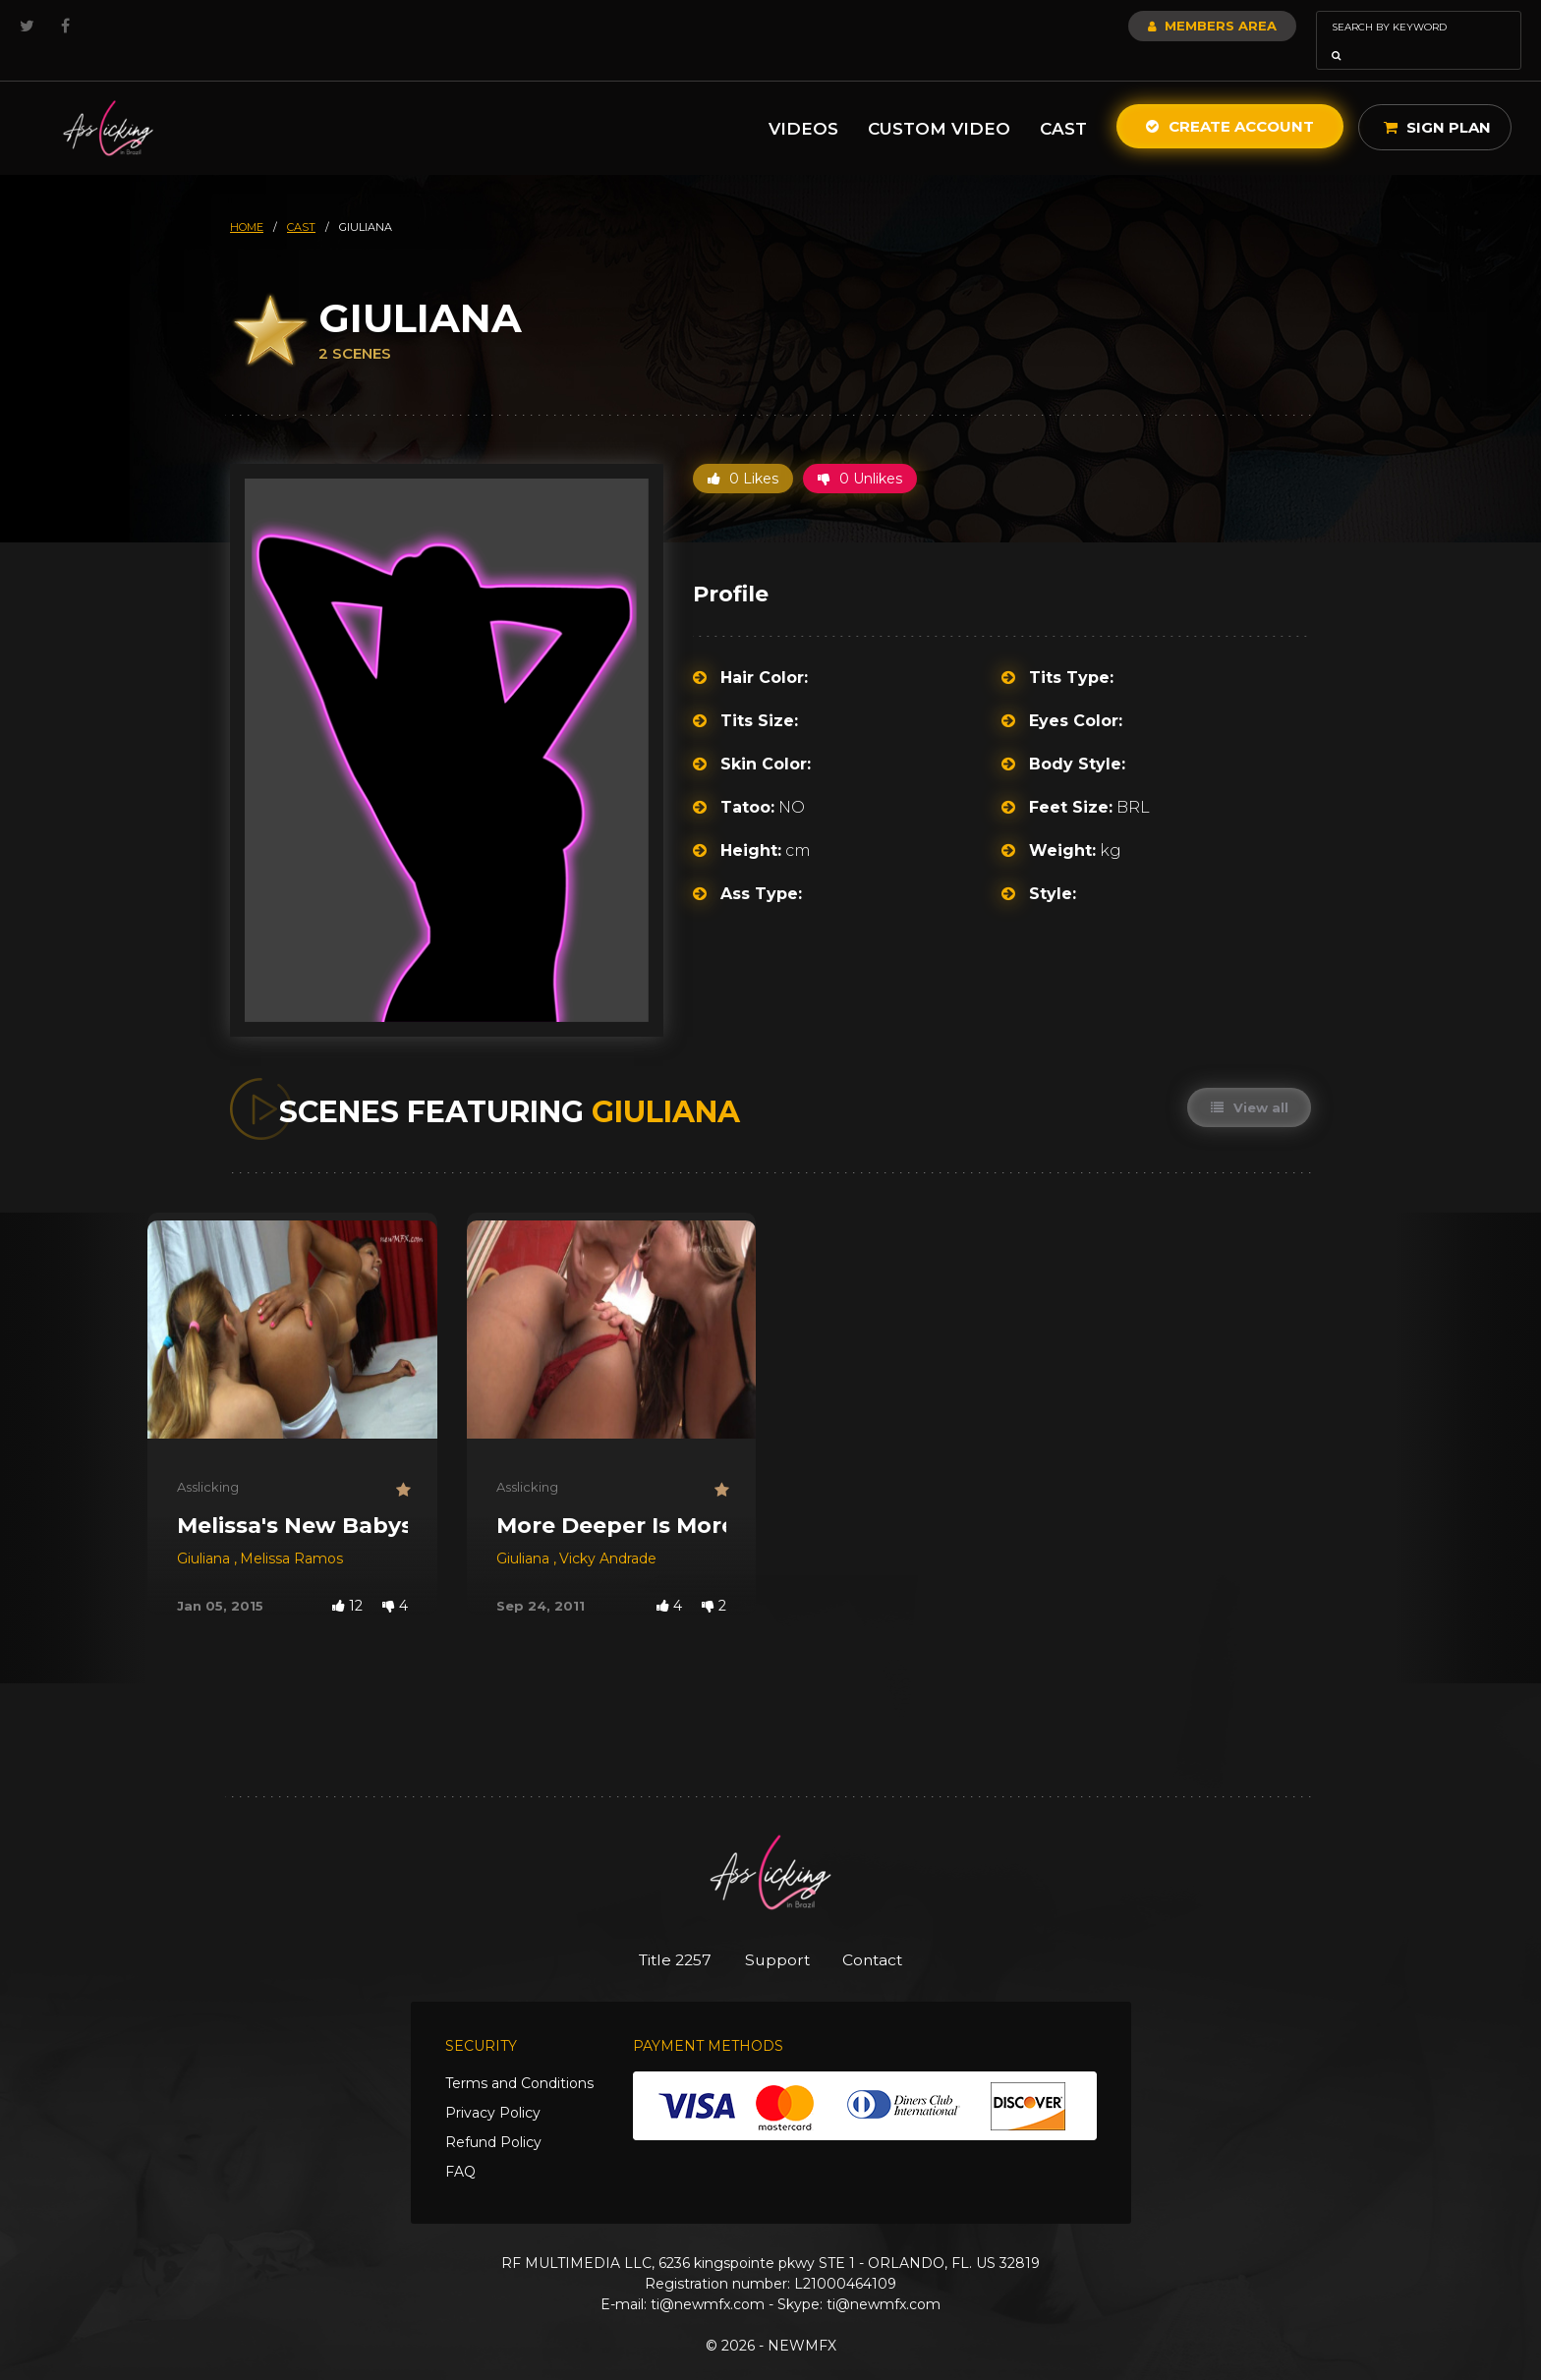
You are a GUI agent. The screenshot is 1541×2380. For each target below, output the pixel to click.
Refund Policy (493, 2116)
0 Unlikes (860, 451)
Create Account (1230, 98)
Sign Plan (1437, 99)
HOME (246, 199)
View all (1247, 1080)
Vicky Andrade (607, 1531)
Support (778, 1933)
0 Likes (743, 451)
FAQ (460, 2146)
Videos (803, 101)
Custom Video (939, 101)
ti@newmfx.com (708, 2279)
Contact (886, 1933)
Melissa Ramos (291, 1531)
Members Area (1159, 25)
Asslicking (208, 1459)
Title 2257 (663, 1933)
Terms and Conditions (519, 2058)
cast (301, 199)
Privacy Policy (493, 2087)
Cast (1063, 101)
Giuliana (205, 1531)
